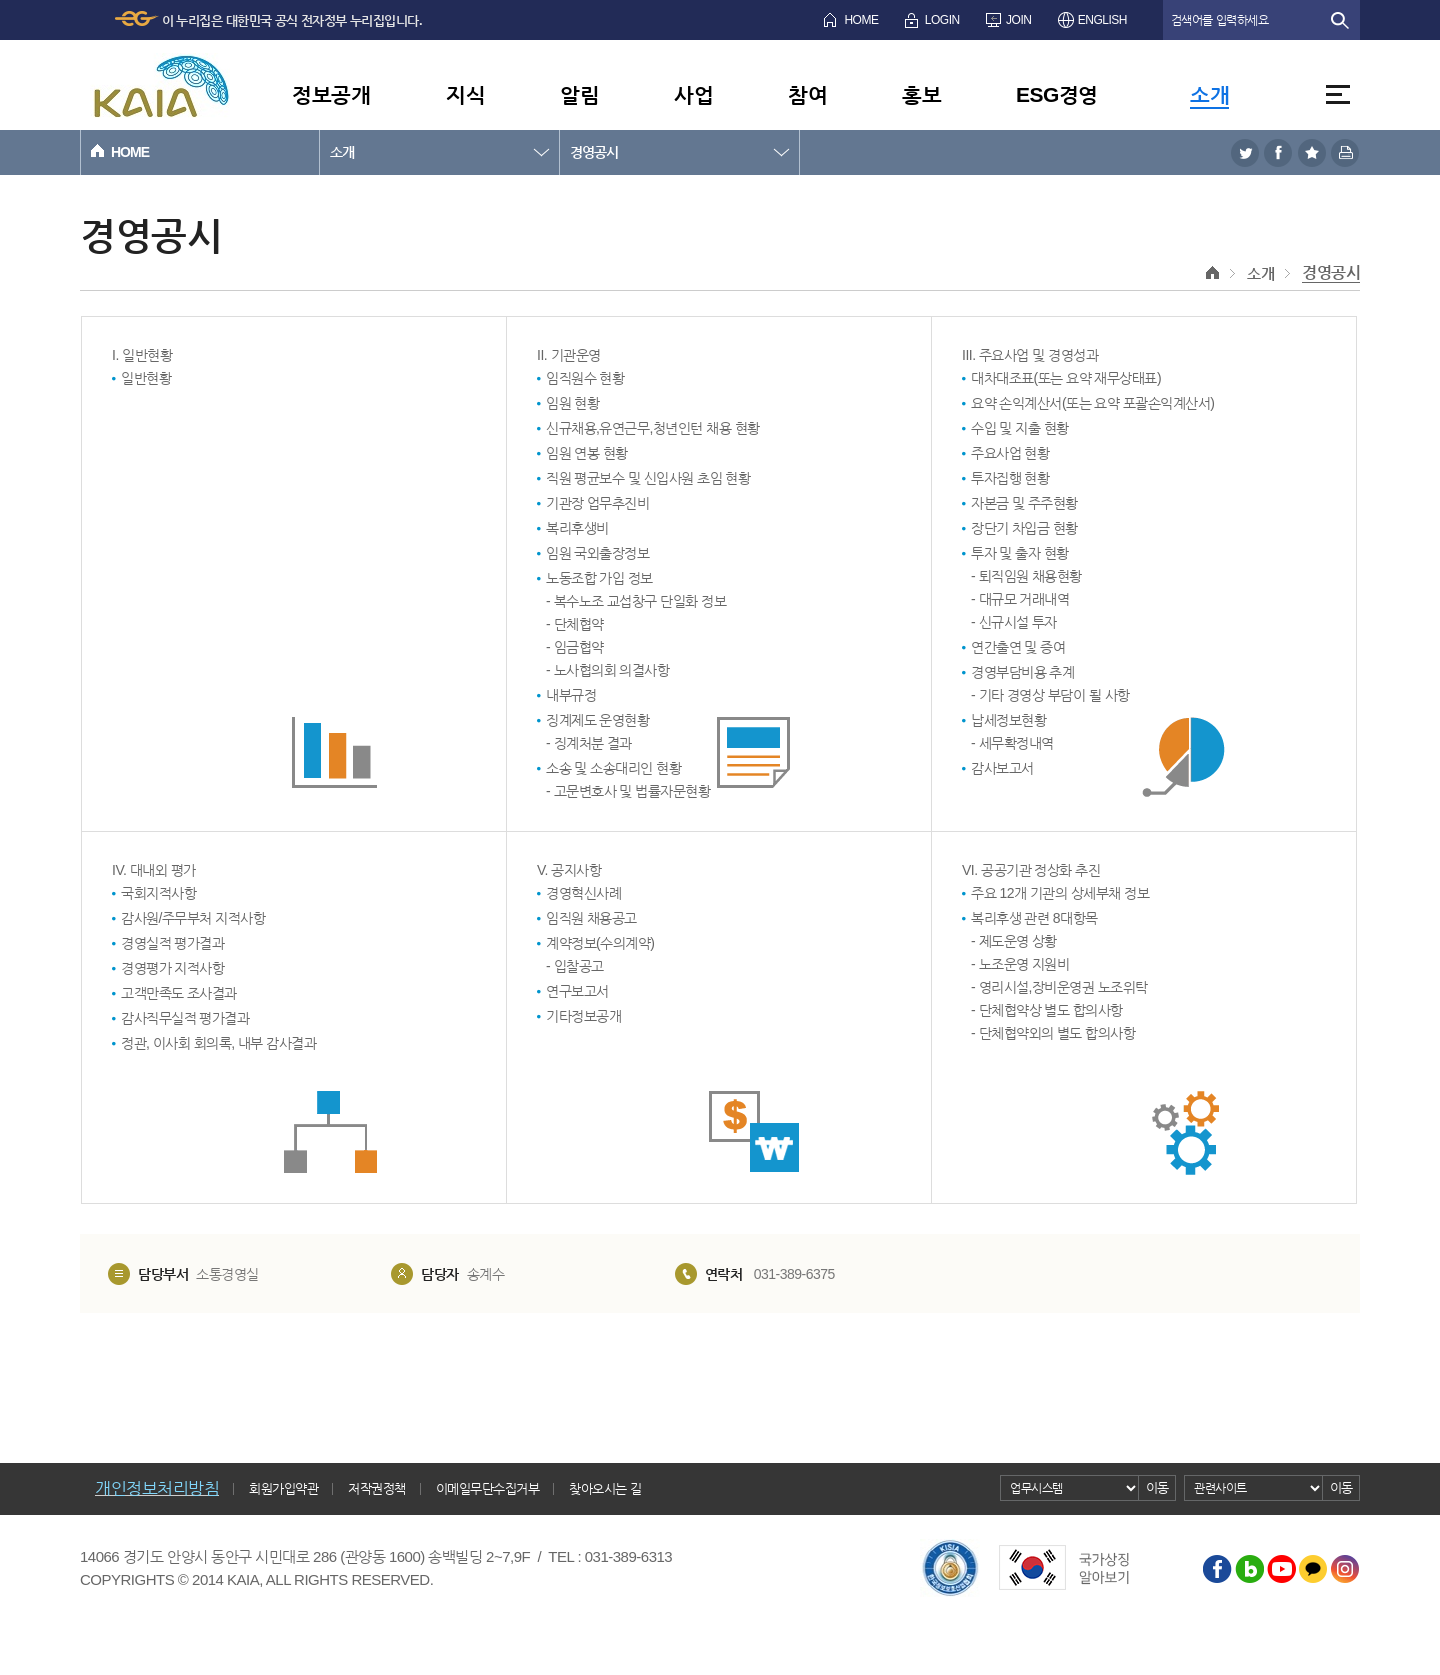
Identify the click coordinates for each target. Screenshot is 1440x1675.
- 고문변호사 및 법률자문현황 (628, 791)
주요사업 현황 (1010, 453)
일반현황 (146, 378)
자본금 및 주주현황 (1024, 503)
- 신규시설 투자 (1014, 622)
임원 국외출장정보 (597, 553)
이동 (1157, 1487)
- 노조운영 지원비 (1020, 964)
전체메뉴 (1338, 94)
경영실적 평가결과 (172, 943)
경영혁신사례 (583, 893)
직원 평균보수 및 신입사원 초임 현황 (648, 478)
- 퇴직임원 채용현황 (1026, 576)
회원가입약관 (283, 1488)
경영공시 (594, 152)
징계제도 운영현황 (597, 720)
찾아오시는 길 (605, 1488)
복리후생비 (577, 528)
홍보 (921, 94)
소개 (1209, 94)
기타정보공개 (583, 1016)
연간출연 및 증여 (1018, 647)
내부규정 (571, 695)
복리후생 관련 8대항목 (1034, 918)
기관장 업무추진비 (597, 503)
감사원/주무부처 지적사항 (193, 918)
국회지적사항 (158, 893)
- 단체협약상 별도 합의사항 (1047, 1010)
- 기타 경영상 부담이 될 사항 (1050, 695)
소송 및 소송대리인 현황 (613, 768)
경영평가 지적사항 (172, 968)
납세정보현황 (1008, 720)
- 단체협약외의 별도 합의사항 (1053, 1033)
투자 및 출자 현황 (1020, 553)
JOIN (1018, 20)
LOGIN (942, 20)
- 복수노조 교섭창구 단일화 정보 (636, 601)
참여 (807, 94)
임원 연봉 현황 (587, 453)
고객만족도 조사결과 (179, 993)
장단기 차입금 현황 (1024, 528)
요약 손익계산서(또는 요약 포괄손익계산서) (1093, 403)
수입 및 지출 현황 (1020, 428)
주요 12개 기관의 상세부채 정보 (1060, 893)
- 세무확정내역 (1012, 743)
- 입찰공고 (575, 966)
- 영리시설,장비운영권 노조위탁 (1059, 987)
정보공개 (331, 94)
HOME (861, 20)
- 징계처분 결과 (589, 743)
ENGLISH (1102, 20)
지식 (465, 94)
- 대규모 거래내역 (1020, 599)
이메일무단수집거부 (488, 1488)
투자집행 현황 (1010, 478)
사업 (693, 94)
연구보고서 (577, 991)
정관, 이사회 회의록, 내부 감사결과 (218, 1043)
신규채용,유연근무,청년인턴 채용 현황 (653, 428)
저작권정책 (377, 1488)
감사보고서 (1002, 768)
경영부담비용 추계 (1022, 672)
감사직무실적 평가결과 (185, 1018)
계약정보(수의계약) (600, 943)
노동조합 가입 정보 (599, 578)
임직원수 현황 (585, 378)
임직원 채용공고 (591, 918)
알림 (579, 94)
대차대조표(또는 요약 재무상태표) (1066, 378)
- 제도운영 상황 (1014, 941)
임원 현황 (572, 403)
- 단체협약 (575, 624)
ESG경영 (1057, 94)
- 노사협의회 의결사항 (607, 670)
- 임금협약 (575, 647)
